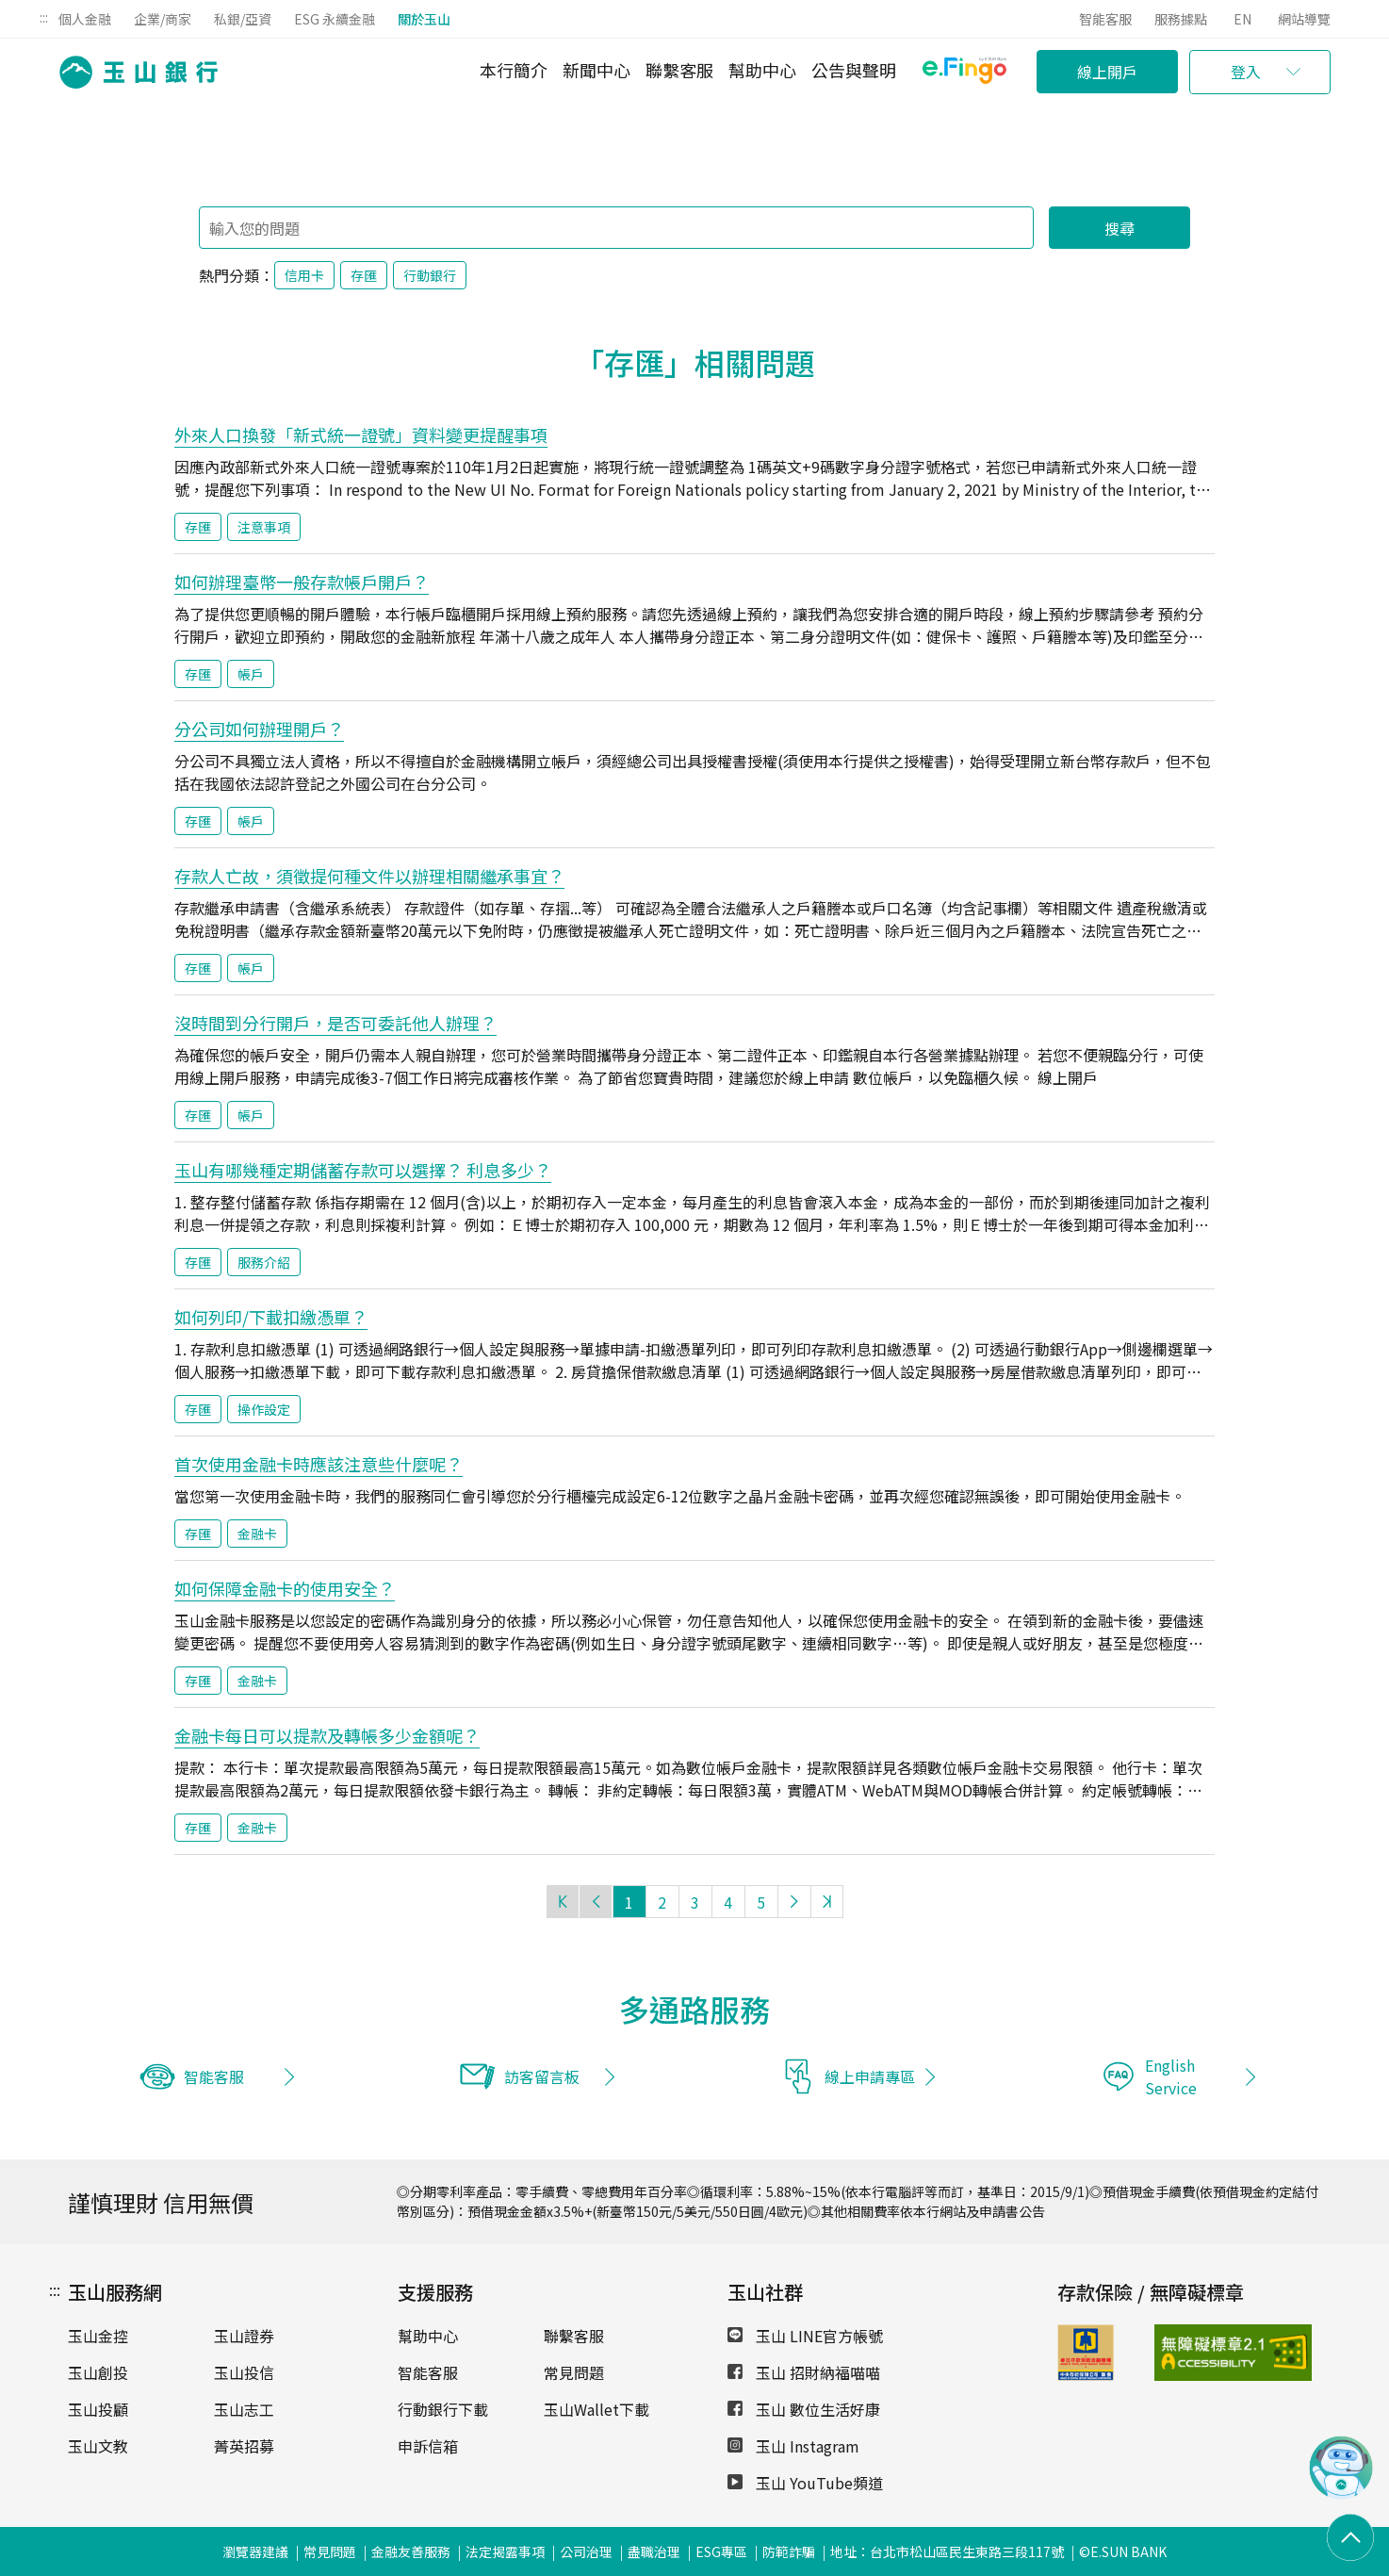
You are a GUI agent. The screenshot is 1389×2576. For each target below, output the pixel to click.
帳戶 (250, 674)
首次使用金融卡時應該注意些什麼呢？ (318, 1464)
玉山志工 (244, 2409)
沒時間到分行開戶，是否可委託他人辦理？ (335, 1022)
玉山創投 (98, 2372)
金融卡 (257, 1533)
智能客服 (1105, 18)
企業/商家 (162, 18)
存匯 (364, 275)
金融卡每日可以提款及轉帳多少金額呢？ (327, 1735)
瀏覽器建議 (255, 2551)
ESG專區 (721, 2551)
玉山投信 (244, 2372)
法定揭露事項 (505, 2551)
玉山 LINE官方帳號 (805, 2335)
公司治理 (586, 2551)
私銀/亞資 (242, 18)
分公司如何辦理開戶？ (259, 728)
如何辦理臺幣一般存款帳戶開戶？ (301, 581)
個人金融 (84, 18)
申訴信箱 (428, 2446)
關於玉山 (424, 18)
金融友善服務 (410, 2551)
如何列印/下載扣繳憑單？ (271, 1316)
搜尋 (1119, 228)
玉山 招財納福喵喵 (803, 2372)
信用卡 (304, 275)
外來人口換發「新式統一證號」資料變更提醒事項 (360, 434)
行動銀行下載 (443, 2409)
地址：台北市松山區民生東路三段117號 (947, 2551)
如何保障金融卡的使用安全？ (284, 1588)
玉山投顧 (98, 2409)
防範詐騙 (788, 2551)
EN (1242, 18)
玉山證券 (244, 2335)
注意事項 (263, 526)
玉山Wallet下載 (596, 2409)
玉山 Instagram (793, 2446)
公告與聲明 (853, 69)
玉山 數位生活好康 (803, 2409)
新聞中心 (596, 69)
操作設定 (263, 1409)
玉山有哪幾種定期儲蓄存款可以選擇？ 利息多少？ (362, 1169)
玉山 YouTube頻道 (805, 2482)
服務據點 (1180, 18)
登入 (1246, 71)
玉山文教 (98, 2446)
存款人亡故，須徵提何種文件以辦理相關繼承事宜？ (369, 875)
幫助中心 (762, 69)
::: (44, 17)
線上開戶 (1107, 71)
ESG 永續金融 (334, 18)
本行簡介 (513, 69)
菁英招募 (244, 2446)
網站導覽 (1304, 18)
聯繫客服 (679, 69)
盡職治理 (654, 2551)
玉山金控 (98, 2335)
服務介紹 (263, 1262)
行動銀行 (429, 275)
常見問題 (574, 2372)
